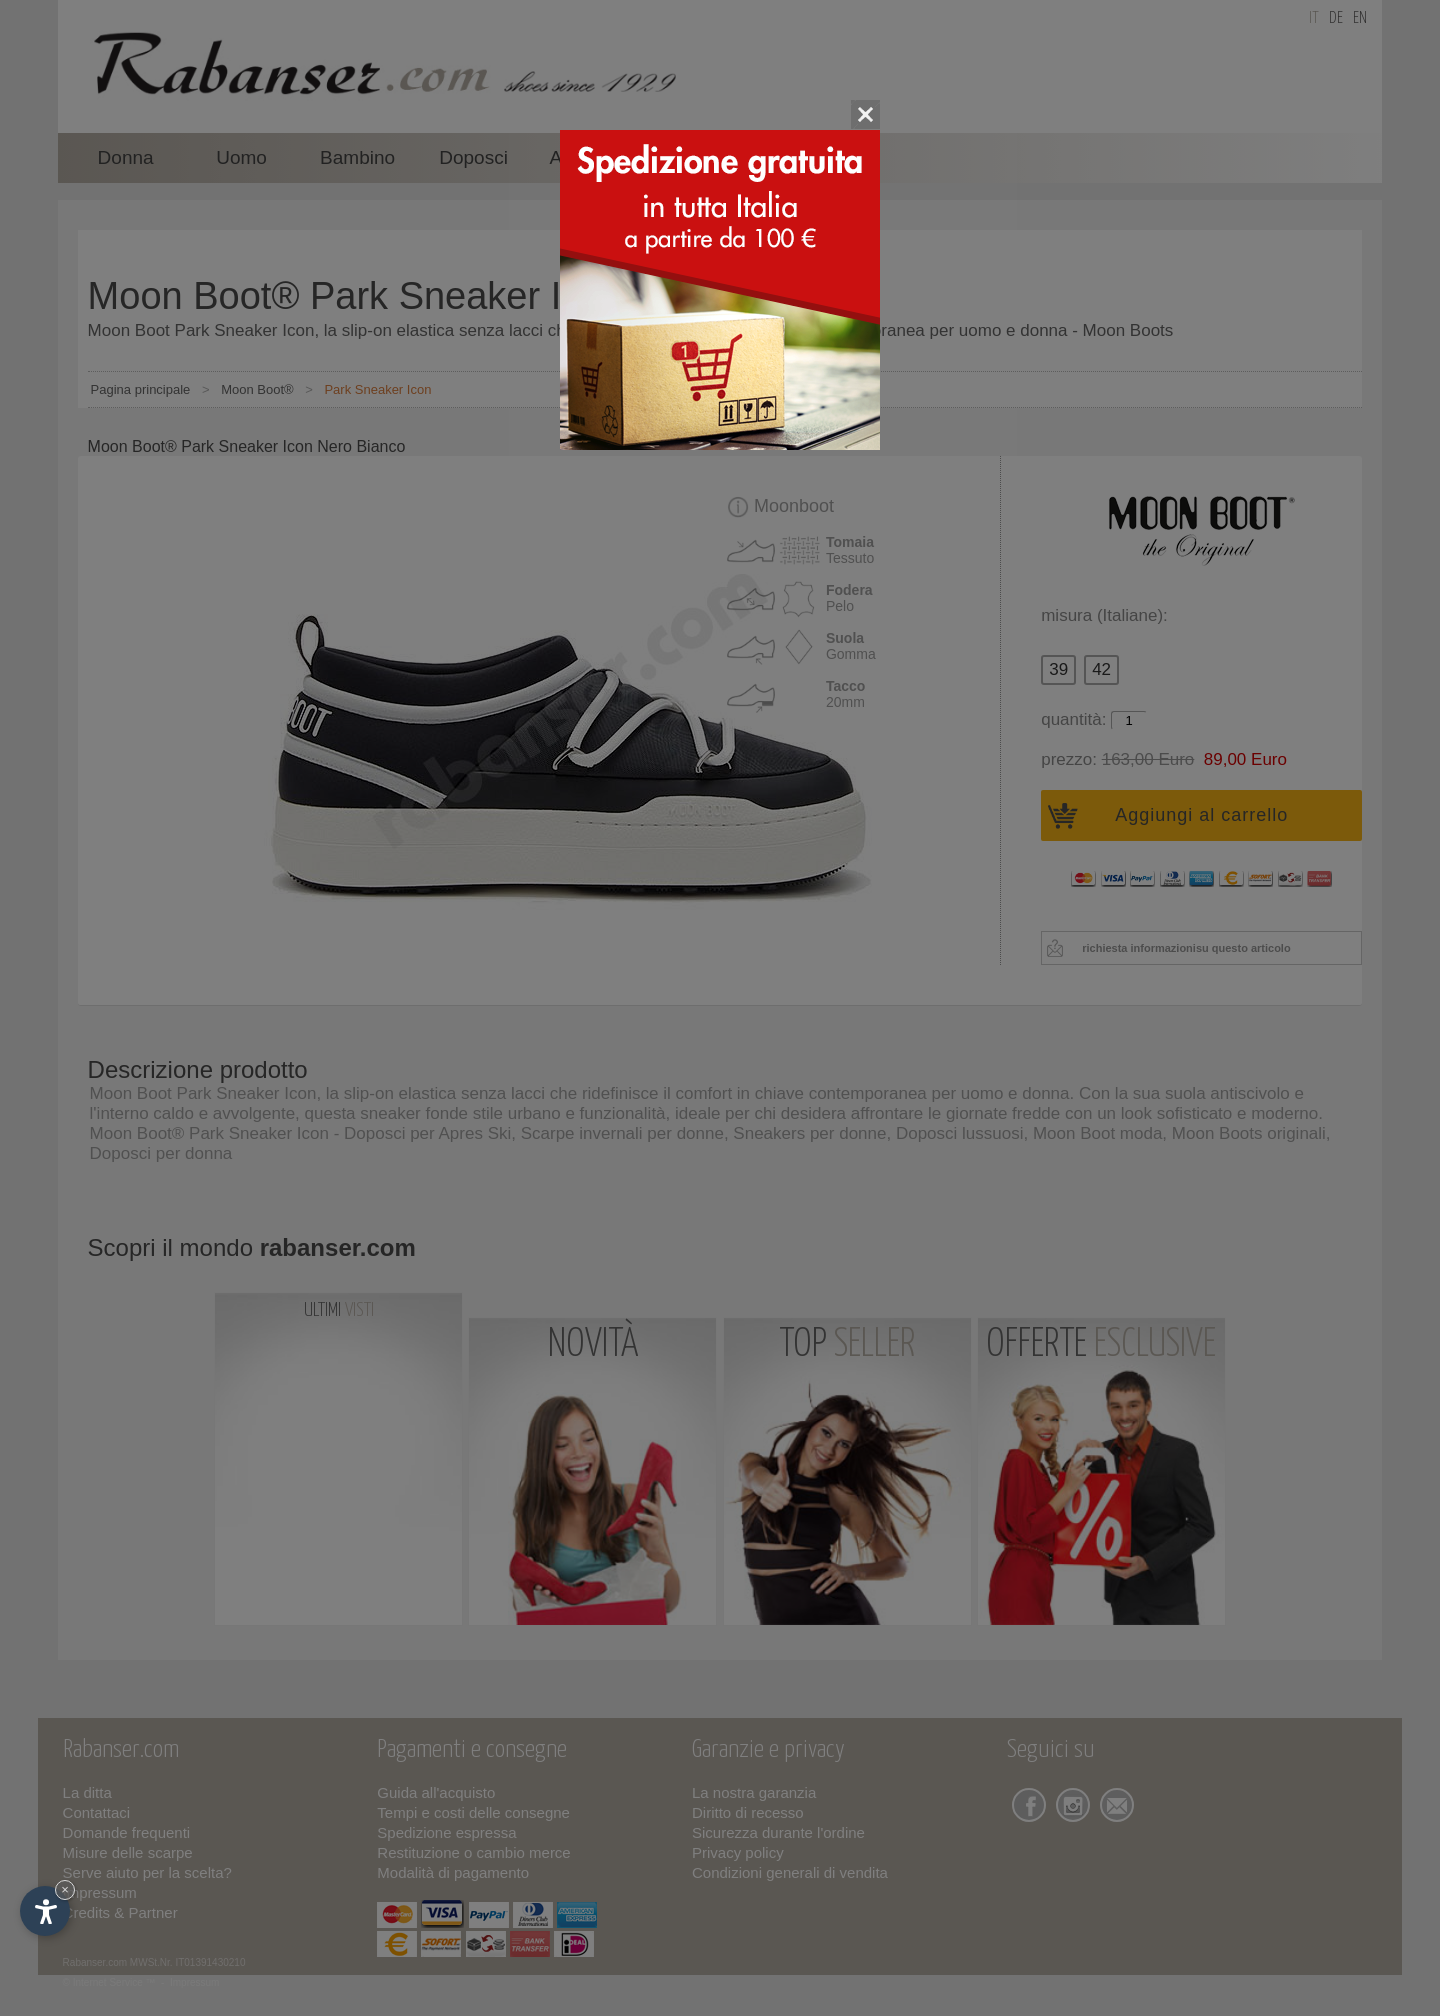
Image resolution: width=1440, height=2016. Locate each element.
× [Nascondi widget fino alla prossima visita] (65, 1889)
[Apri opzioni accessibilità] (45, 1911)
